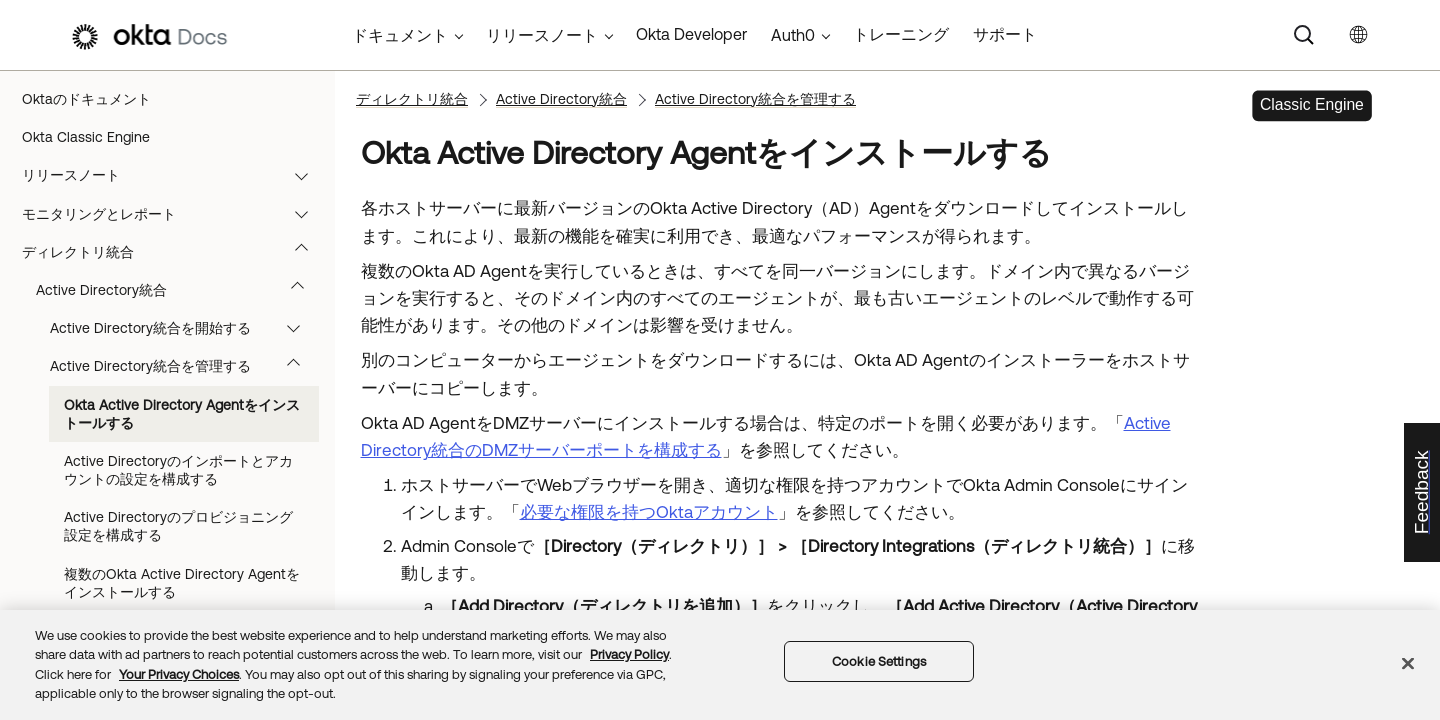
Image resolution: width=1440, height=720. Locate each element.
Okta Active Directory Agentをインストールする (182, 414)
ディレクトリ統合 (174, 252)
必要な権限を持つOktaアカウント (649, 512)
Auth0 (793, 35)
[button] (306, 175)
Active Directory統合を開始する (184, 328)
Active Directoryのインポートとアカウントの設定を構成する (178, 470)
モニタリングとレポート (174, 214)
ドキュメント (400, 35)
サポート (1005, 34)
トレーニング (901, 34)
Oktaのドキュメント (86, 99)
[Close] (1408, 663)
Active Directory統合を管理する (184, 366)
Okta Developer (691, 34)
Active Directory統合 (179, 290)
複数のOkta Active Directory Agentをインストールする (182, 583)
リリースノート (174, 175)
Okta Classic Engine (86, 137)
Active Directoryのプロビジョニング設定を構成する (178, 526)
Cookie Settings (879, 661)
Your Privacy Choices (179, 674)
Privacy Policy (629, 654)
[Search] (1304, 35)
